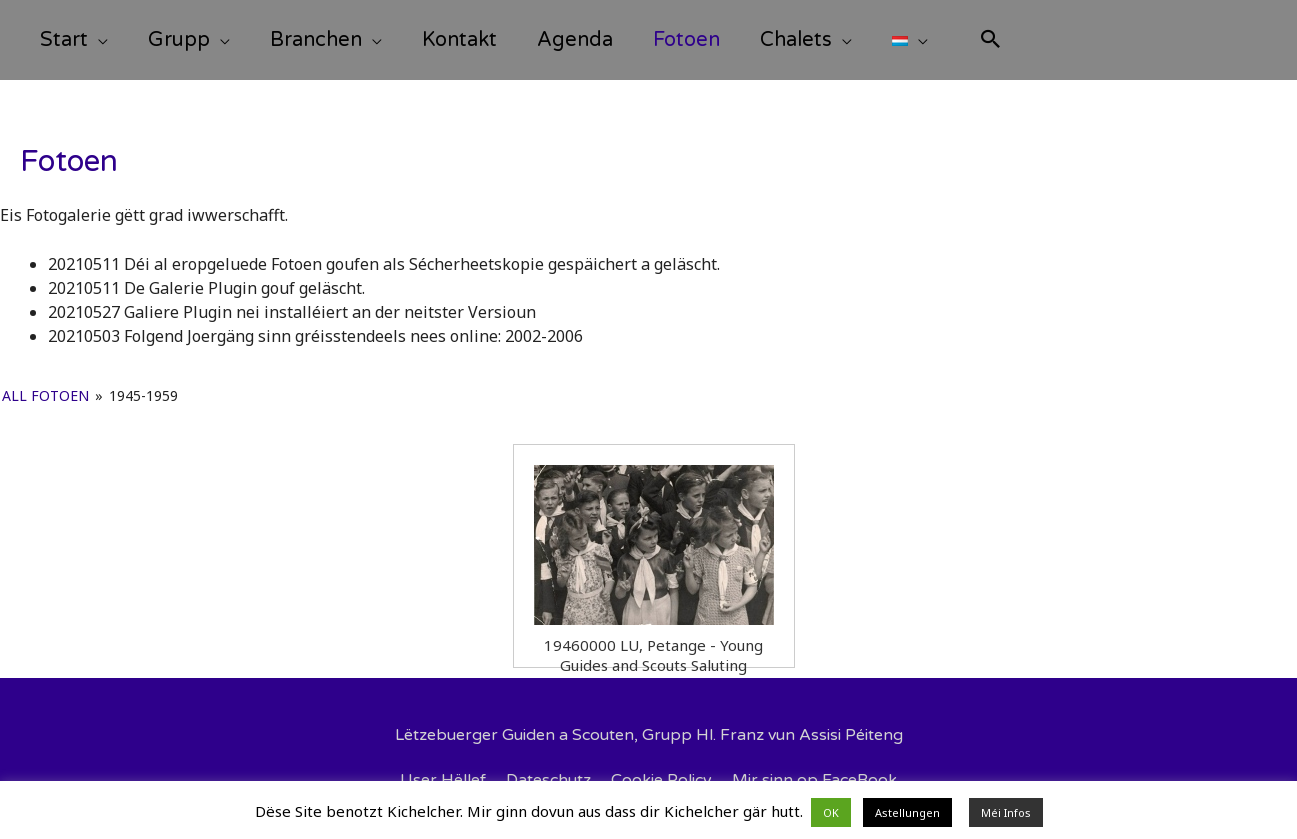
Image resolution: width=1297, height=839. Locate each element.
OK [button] (831, 812)
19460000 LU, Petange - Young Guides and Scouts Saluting (653, 646)
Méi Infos (1006, 812)
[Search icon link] (991, 41)
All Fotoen (45, 395)
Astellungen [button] (907, 812)
